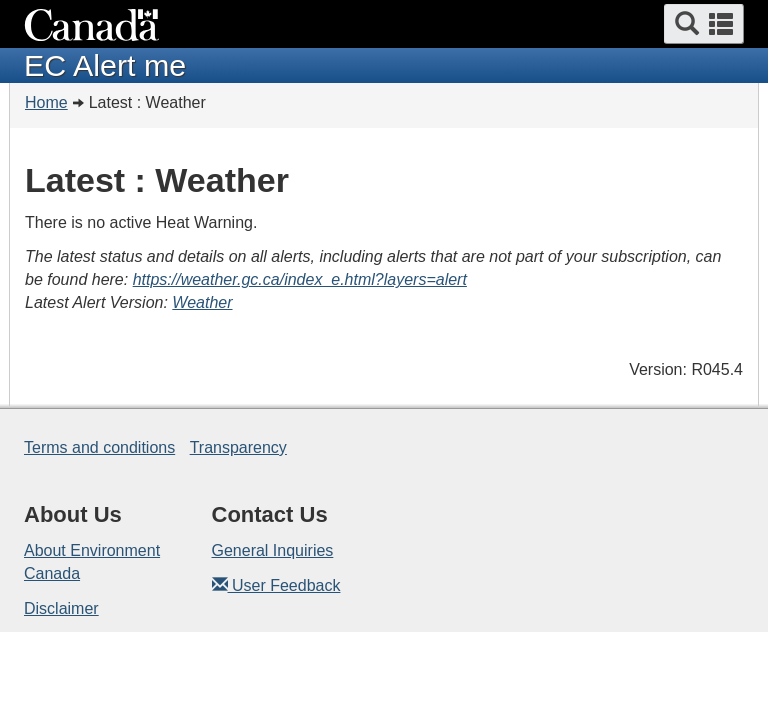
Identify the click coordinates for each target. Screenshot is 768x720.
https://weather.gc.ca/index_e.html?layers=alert (300, 279)
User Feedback (276, 585)
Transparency (238, 447)
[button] (704, 24)
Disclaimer (61, 608)
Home (46, 102)
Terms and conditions (99, 447)
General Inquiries (273, 550)
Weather (202, 302)
